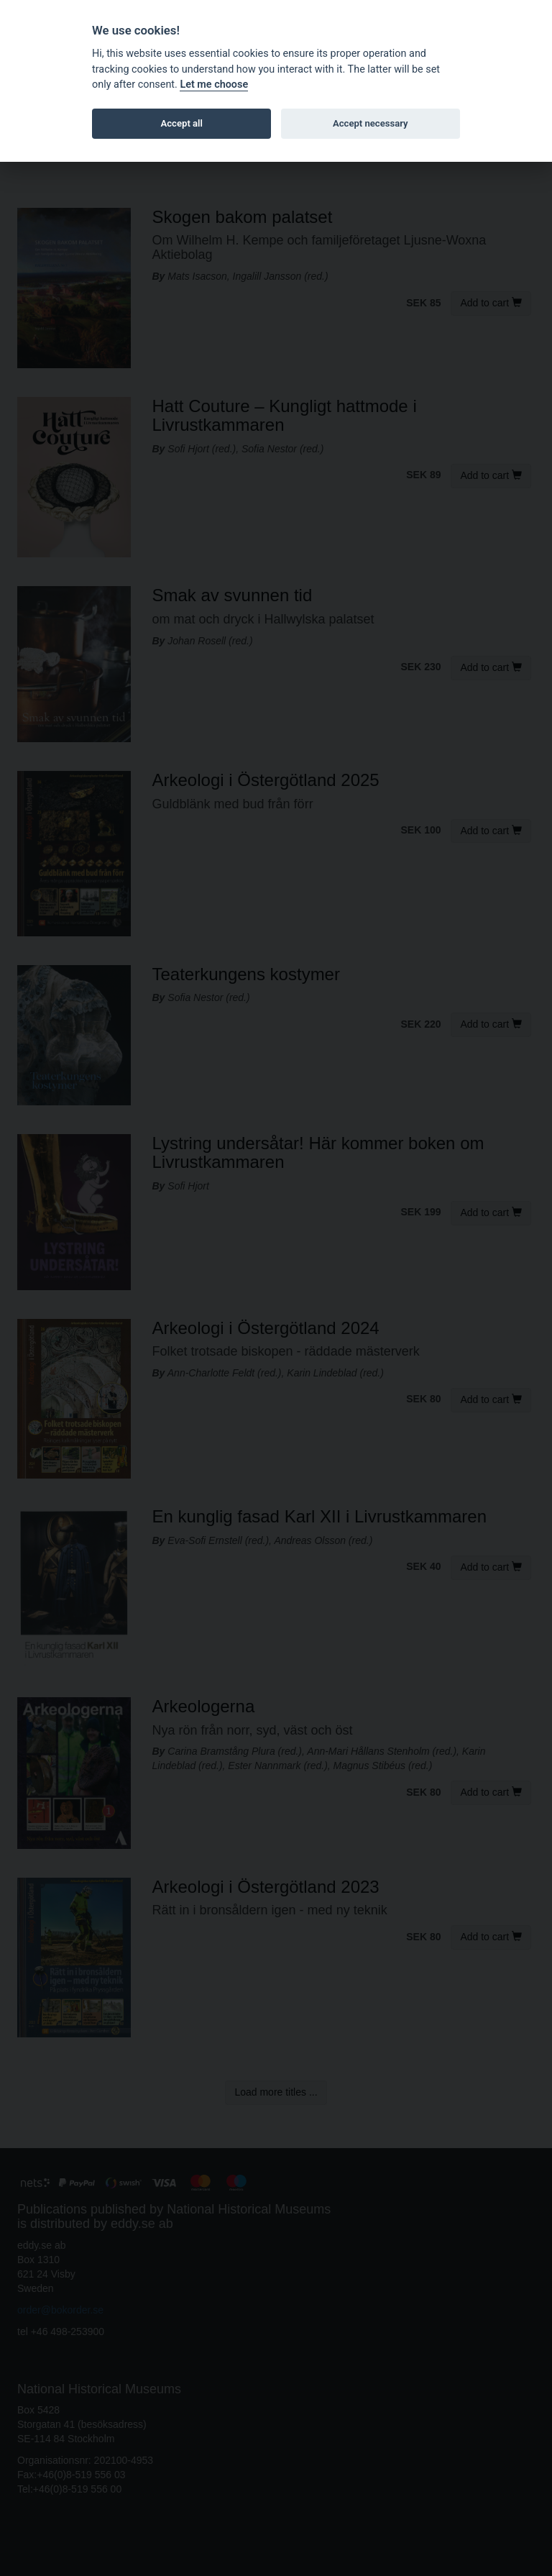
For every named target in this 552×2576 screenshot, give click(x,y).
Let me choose (214, 84)
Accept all (182, 123)
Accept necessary (370, 123)
